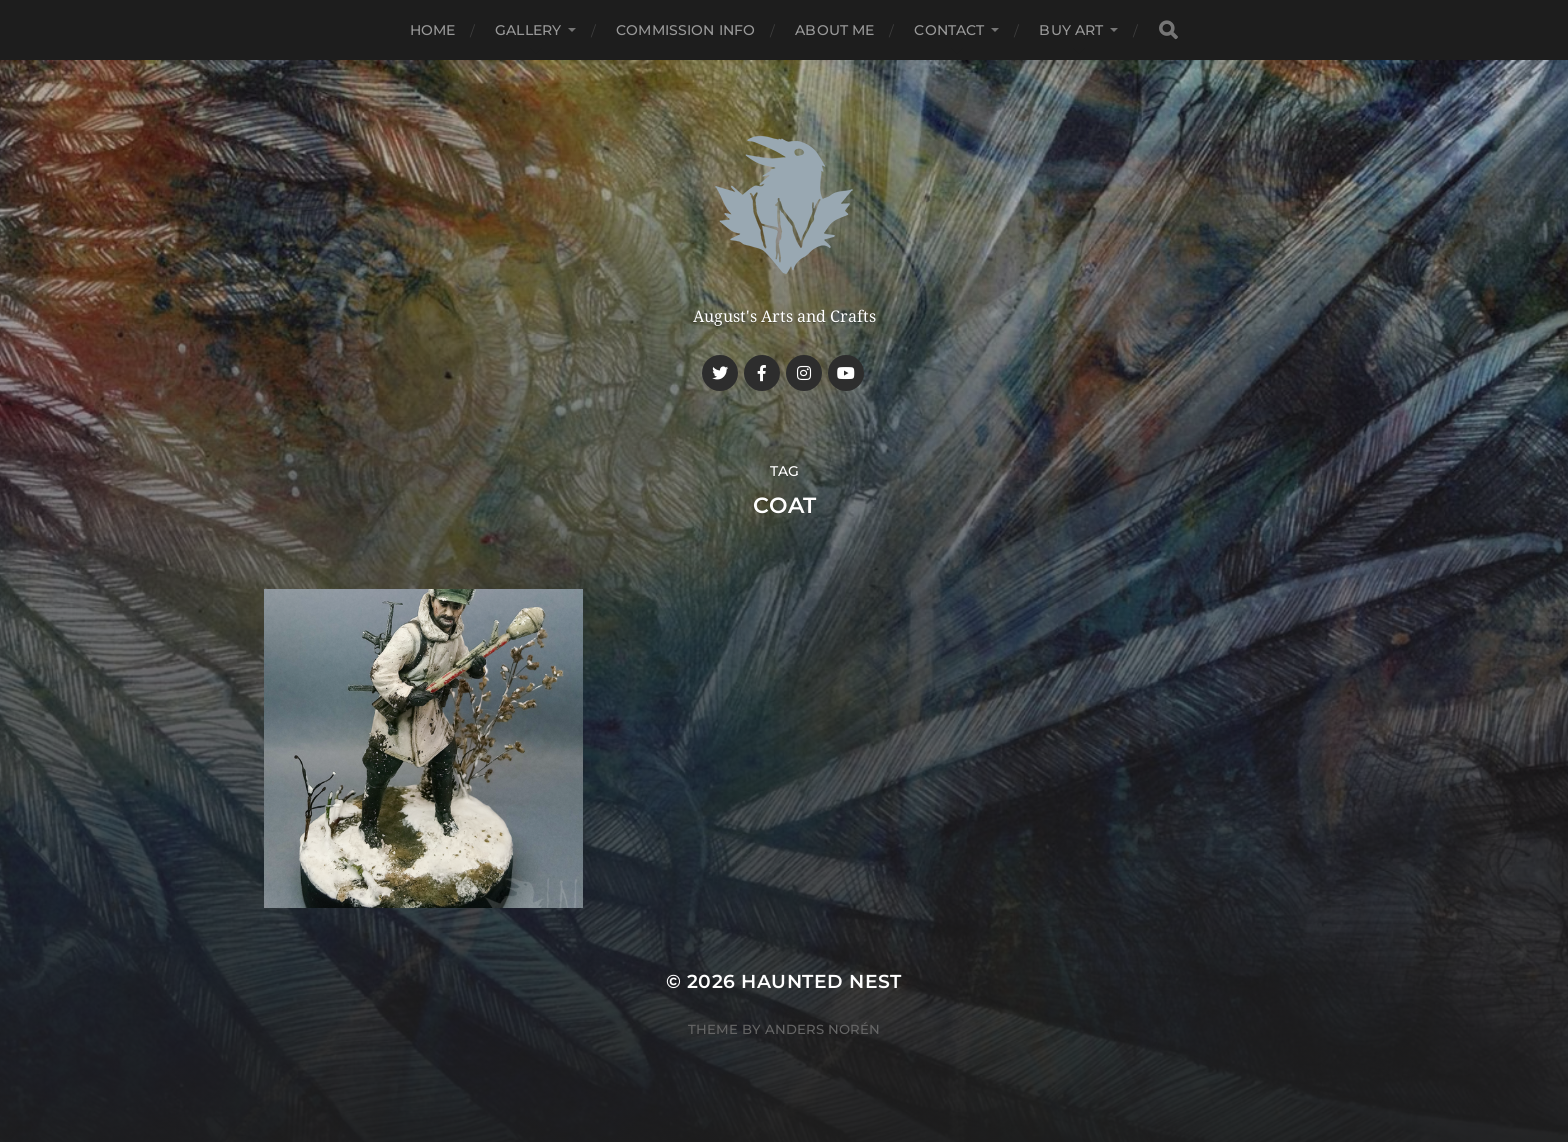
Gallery (528, 30)
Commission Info (685, 30)
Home (433, 30)
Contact (949, 30)
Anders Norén (822, 1029)
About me (834, 30)
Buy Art (1071, 30)
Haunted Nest (821, 981)
